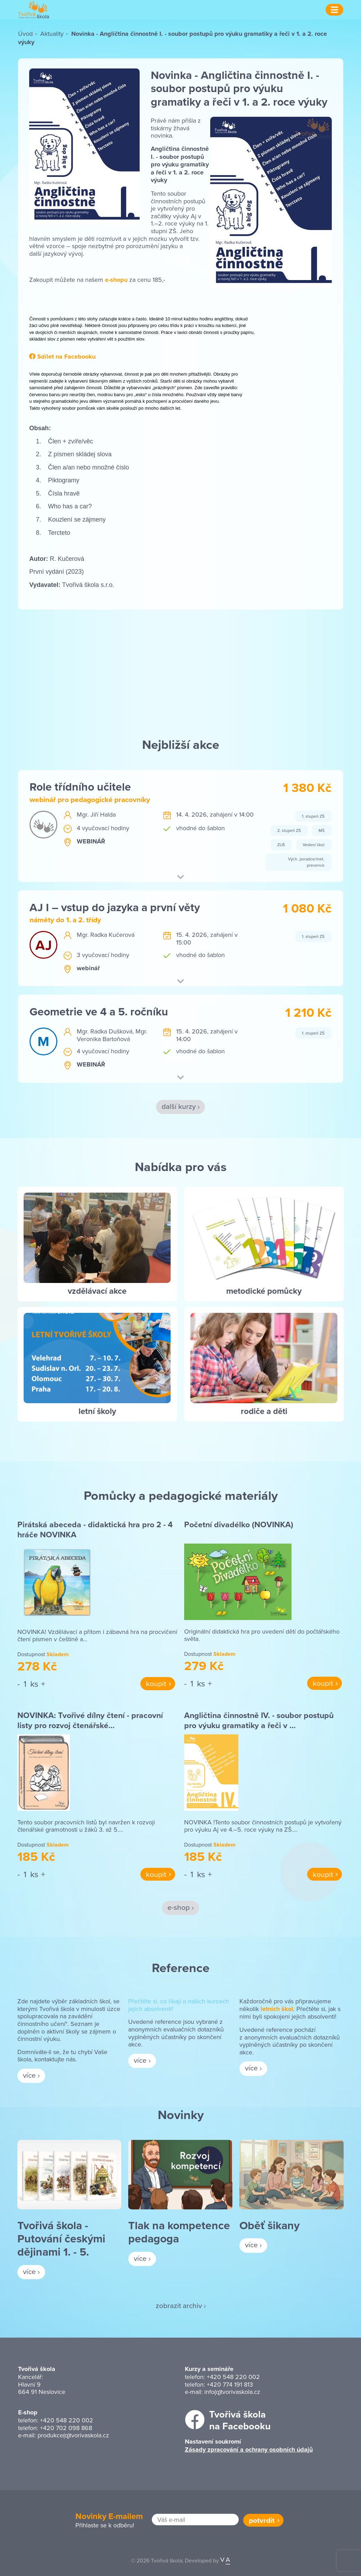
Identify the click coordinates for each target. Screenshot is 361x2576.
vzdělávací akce (97, 1291)
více (29, 2075)
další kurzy (179, 1106)
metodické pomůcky (264, 1291)
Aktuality (52, 33)
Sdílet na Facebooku (62, 357)
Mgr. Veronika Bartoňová (112, 1035)
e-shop (178, 1907)
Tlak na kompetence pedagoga (179, 2232)
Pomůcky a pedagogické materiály (181, 1495)
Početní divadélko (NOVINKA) (238, 1524)
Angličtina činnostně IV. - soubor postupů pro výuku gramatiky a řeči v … (259, 1720)
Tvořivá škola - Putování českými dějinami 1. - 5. (61, 2238)
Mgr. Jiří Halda (96, 814)
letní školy (97, 1411)
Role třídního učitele (80, 786)
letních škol (277, 2008)
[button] (180, 878)
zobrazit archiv (179, 2305)
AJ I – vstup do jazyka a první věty (115, 907)
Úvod (25, 33)
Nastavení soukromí (213, 2441)
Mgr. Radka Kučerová (105, 934)
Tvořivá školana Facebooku (240, 2420)
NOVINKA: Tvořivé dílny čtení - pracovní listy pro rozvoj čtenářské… (90, 1720)
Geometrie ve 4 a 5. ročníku (99, 1011)
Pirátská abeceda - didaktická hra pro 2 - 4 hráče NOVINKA (95, 1529)
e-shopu (115, 279)
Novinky (181, 2114)
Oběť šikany (269, 2225)
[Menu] (334, 10)
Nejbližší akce (180, 744)
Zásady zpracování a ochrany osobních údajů (249, 2449)
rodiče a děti (264, 1411)
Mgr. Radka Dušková (104, 1031)
